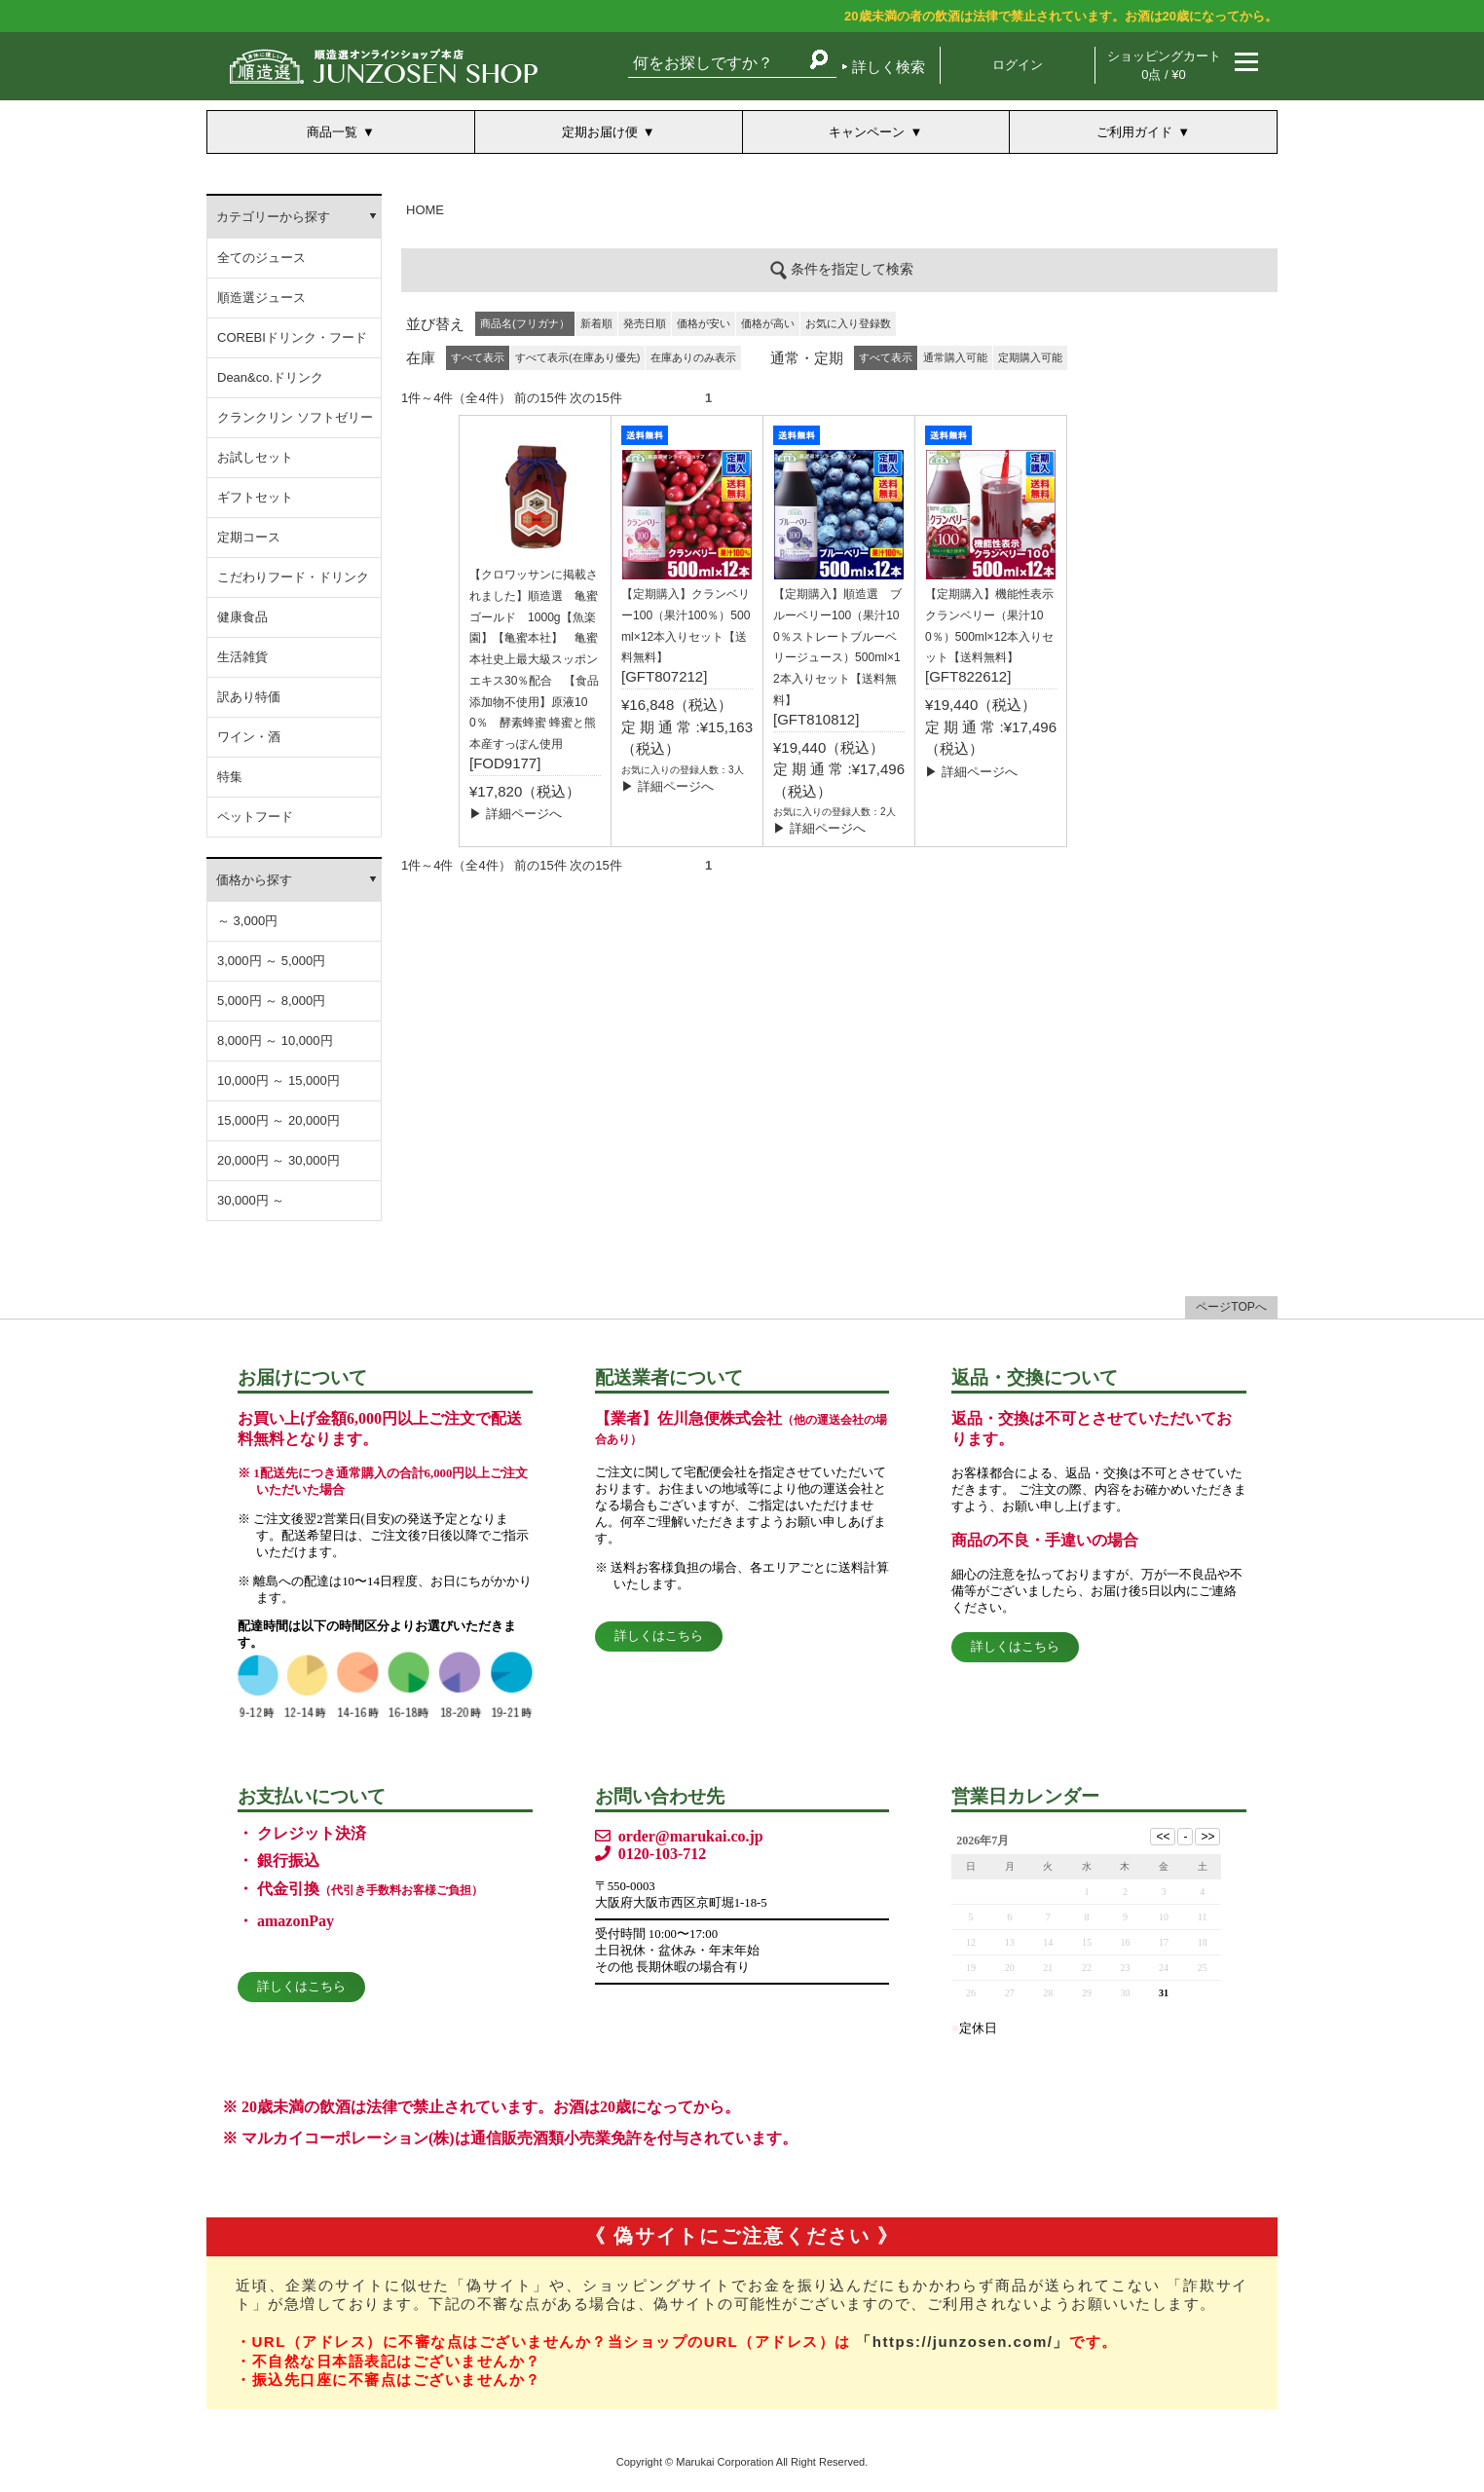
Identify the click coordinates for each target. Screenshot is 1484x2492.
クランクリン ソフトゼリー (295, 417)
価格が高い (768, 323)
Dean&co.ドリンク (270, 377)
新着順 (596, 323)
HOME (425, 210)
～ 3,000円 (247, 920)
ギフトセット (255, 497)
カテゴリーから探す (273, 216)
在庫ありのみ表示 (693, 357)
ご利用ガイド (1134, 132)
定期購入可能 (1030, 357)
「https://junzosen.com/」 (962, 2341)
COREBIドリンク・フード (292, 337)
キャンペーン (867, 132)
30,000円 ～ (250, 1200)
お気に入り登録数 (848, 323)
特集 (229, 776)
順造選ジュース (261, 297)
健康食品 (242, 617)
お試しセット (255, 457)
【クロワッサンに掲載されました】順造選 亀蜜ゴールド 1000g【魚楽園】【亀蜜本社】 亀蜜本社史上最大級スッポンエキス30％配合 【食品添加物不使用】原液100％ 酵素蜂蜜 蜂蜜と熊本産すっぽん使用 (534, 659)
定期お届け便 (600, 132)
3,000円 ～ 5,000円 (271, 960)
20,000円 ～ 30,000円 (278, 1160)
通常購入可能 (955, 357)
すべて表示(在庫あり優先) (577, 357)
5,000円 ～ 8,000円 (271, 1000)
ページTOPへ (1231, 1307)
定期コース (248, 537)
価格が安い (703, 323)
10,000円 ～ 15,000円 (278, 1080)
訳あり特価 (248, 696)
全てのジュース (261, 257)
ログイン (1017, 64)
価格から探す (254, 880)
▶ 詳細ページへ (515, 813)
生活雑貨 (242, 657)
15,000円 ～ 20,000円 (278, 1120)
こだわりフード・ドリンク (293, 577)
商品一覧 (332, 132)
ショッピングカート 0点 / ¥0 (1164, 65)
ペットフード (255, 816)
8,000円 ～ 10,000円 (275, 1040)
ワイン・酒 (248, 736)
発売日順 (644, 323)
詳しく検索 (888, 66)
